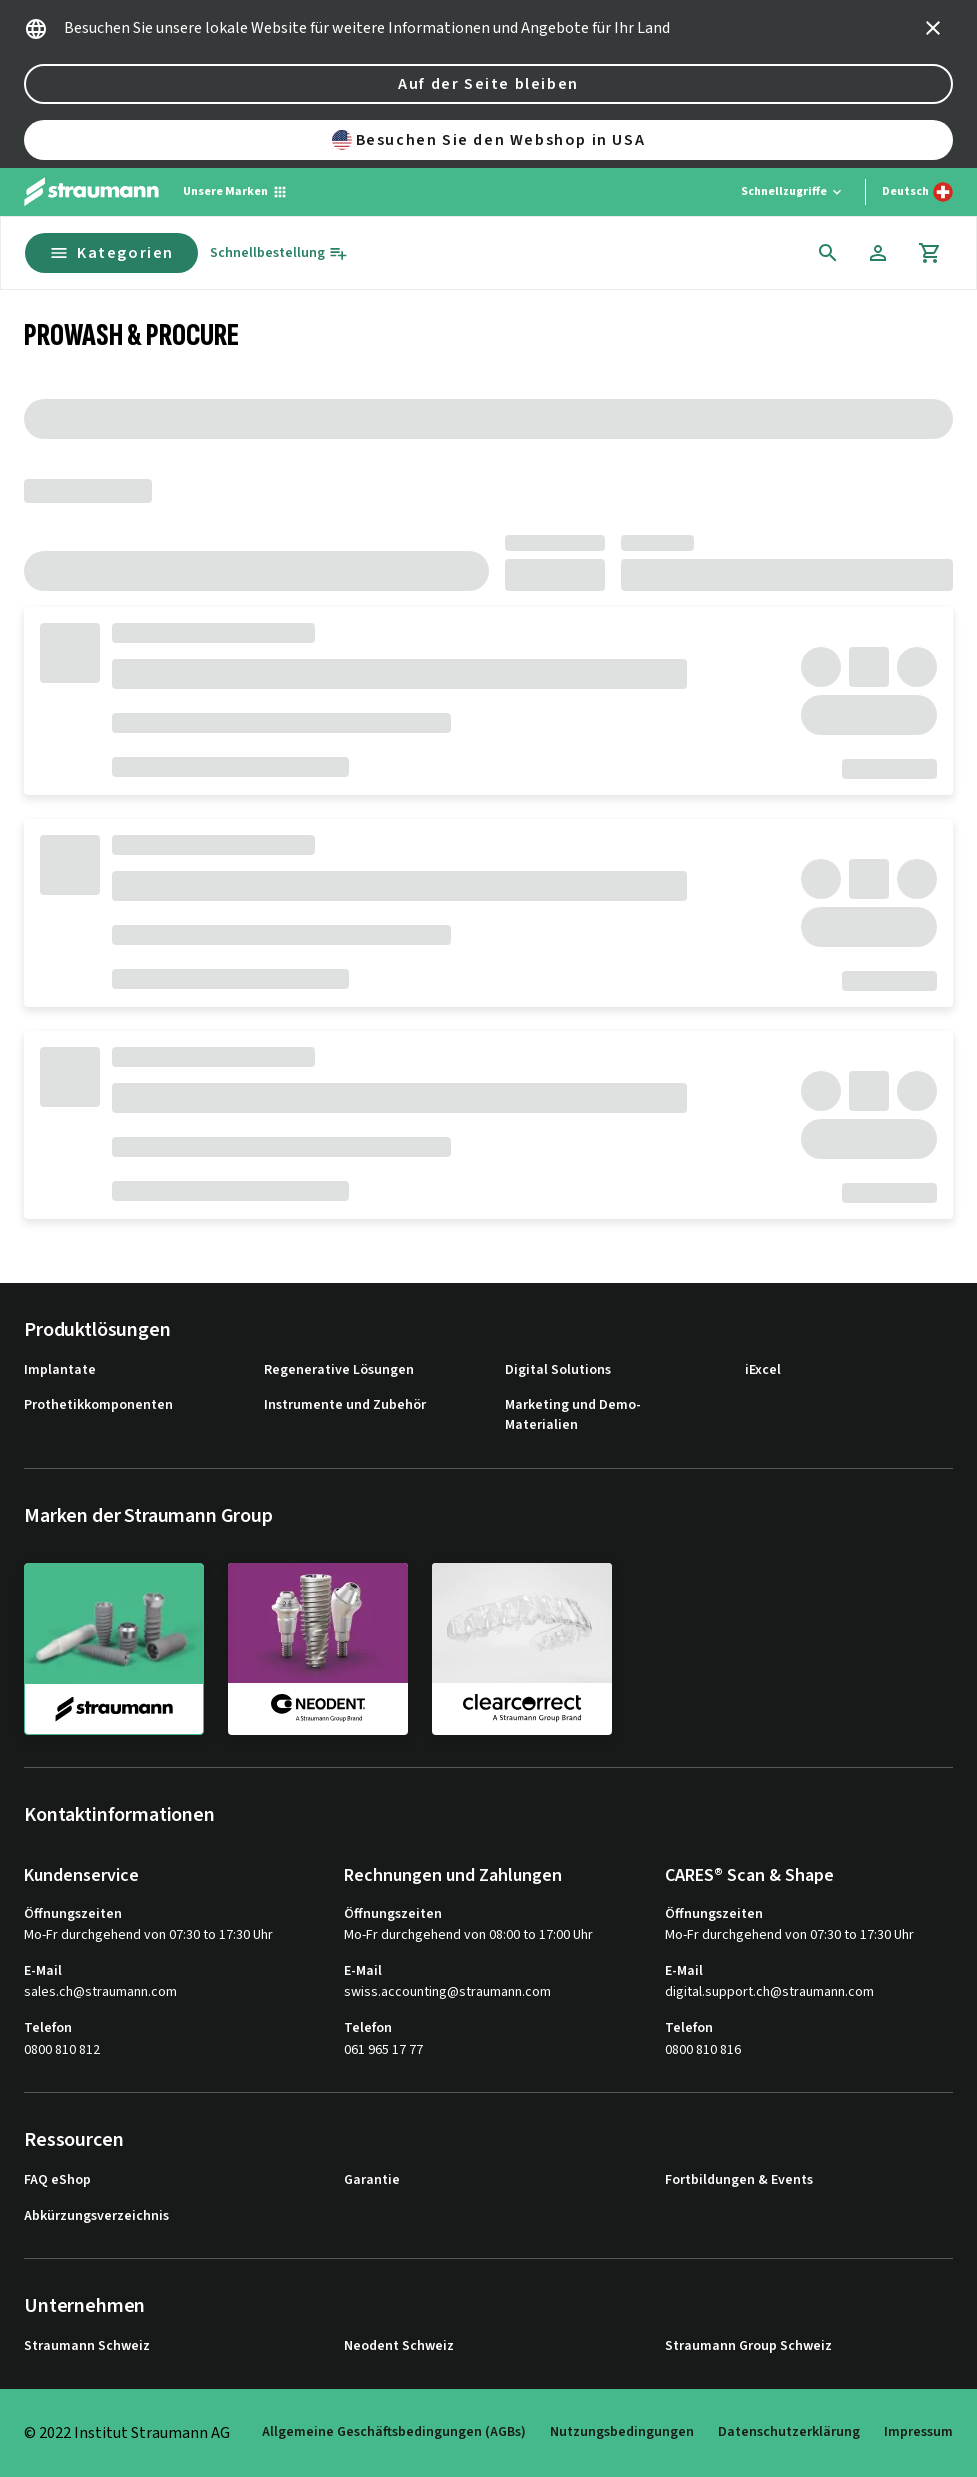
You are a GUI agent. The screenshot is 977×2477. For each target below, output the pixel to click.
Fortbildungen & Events (739, 2180)
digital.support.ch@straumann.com (769, 1992)
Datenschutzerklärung (789, 2432)
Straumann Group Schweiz (748, 2346)
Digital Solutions (558, 1370)
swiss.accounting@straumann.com (447, 1992)
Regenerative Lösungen (339, 1370)
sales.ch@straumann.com (100, 1992)
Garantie (372, 2180)
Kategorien (111, 253)
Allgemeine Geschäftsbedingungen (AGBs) (394, 2432)
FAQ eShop (57, 2180)
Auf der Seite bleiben (488, 84)
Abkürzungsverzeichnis (96, 2216)
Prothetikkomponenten (98, 1405)
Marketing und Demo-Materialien (573, 1415)
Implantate (60, 1370)
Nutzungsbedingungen (622, 2432)
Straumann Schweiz (87, 2346)
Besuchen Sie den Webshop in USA (489, 140)
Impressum (918, 2432)
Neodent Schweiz (399, 2346)
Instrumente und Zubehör (345, 1405)
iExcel (763, 1370)
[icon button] (933, 28)
